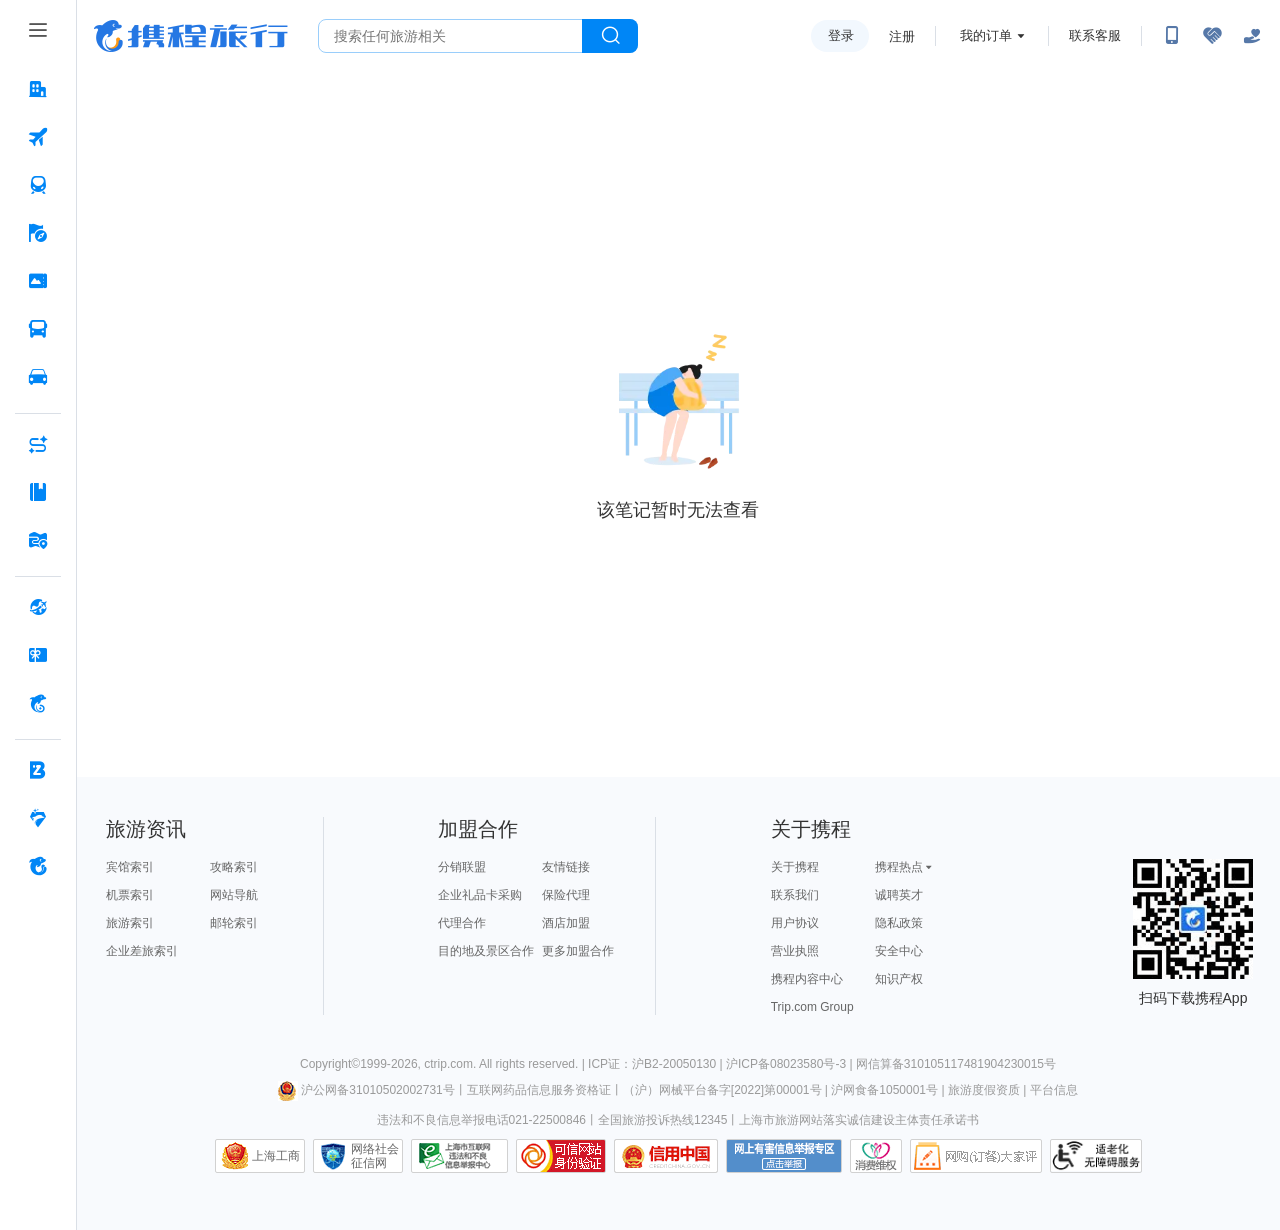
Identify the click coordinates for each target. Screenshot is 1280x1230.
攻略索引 (234, 867)
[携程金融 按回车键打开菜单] (38, 703)
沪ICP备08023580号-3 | (791, 1064)
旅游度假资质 (984, 1090)
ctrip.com (448, 1064)
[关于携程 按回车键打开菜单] (38, 866)
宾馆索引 (130, 867)
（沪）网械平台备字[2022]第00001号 (722, 1090)
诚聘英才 (899, 895)
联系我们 (795, 895)
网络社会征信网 (375, 1156)
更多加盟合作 (578, 951)
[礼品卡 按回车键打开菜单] (38, 655)
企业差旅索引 (142, 951)
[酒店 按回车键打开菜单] (38, 89)
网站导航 (234, 895)
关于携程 (795, 867)
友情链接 (566, 867)
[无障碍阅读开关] (1212, 36)
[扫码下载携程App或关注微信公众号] (1172, 36)
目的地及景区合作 (486, 951)
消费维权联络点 (876, 1156)
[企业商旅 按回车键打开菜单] (38, 770)
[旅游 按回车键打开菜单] (38, 233)
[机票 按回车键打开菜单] (38, 137)
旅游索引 (130, 923)
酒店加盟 (566, 923)
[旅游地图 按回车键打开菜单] (38, 540)
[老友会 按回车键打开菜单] (38, 818)
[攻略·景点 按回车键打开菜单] (38, 492)
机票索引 (130, 895)
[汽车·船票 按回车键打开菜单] (38, 329)
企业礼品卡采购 (480, 895)
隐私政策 (899, 923)
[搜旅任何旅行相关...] (450, 36)
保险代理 (566, 895)
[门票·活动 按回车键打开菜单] (38, 281)
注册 (902, 36)
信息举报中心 (459, 1156)
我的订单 (986, 35)
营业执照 (795, 951)
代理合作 (462, 923)
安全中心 (899, 951)
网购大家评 (976, 1156)
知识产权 (899, 979)
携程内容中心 (807, 979)
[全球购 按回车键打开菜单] (38, 607)
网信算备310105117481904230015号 (956, 1064)
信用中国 (666, 1156)
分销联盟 (462, 867)
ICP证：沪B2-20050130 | (657, 1064)
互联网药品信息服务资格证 (539, 1090)
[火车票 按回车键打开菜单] (38, 185)
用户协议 (795, 923)
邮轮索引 (234, 923)
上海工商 (276, 1156)
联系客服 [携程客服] (1095, 35)
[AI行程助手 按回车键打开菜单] (38, 444)
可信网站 (561, 1156)
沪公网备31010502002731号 (366, 1090)
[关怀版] (1252, 36)
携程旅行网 (191, 36)
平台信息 (1054, 1090)
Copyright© (330, 1064)
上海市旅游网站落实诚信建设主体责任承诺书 (859, 1120)
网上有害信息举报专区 (784, 1156)
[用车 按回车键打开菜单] (38, 377)
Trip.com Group (812, 1007)
